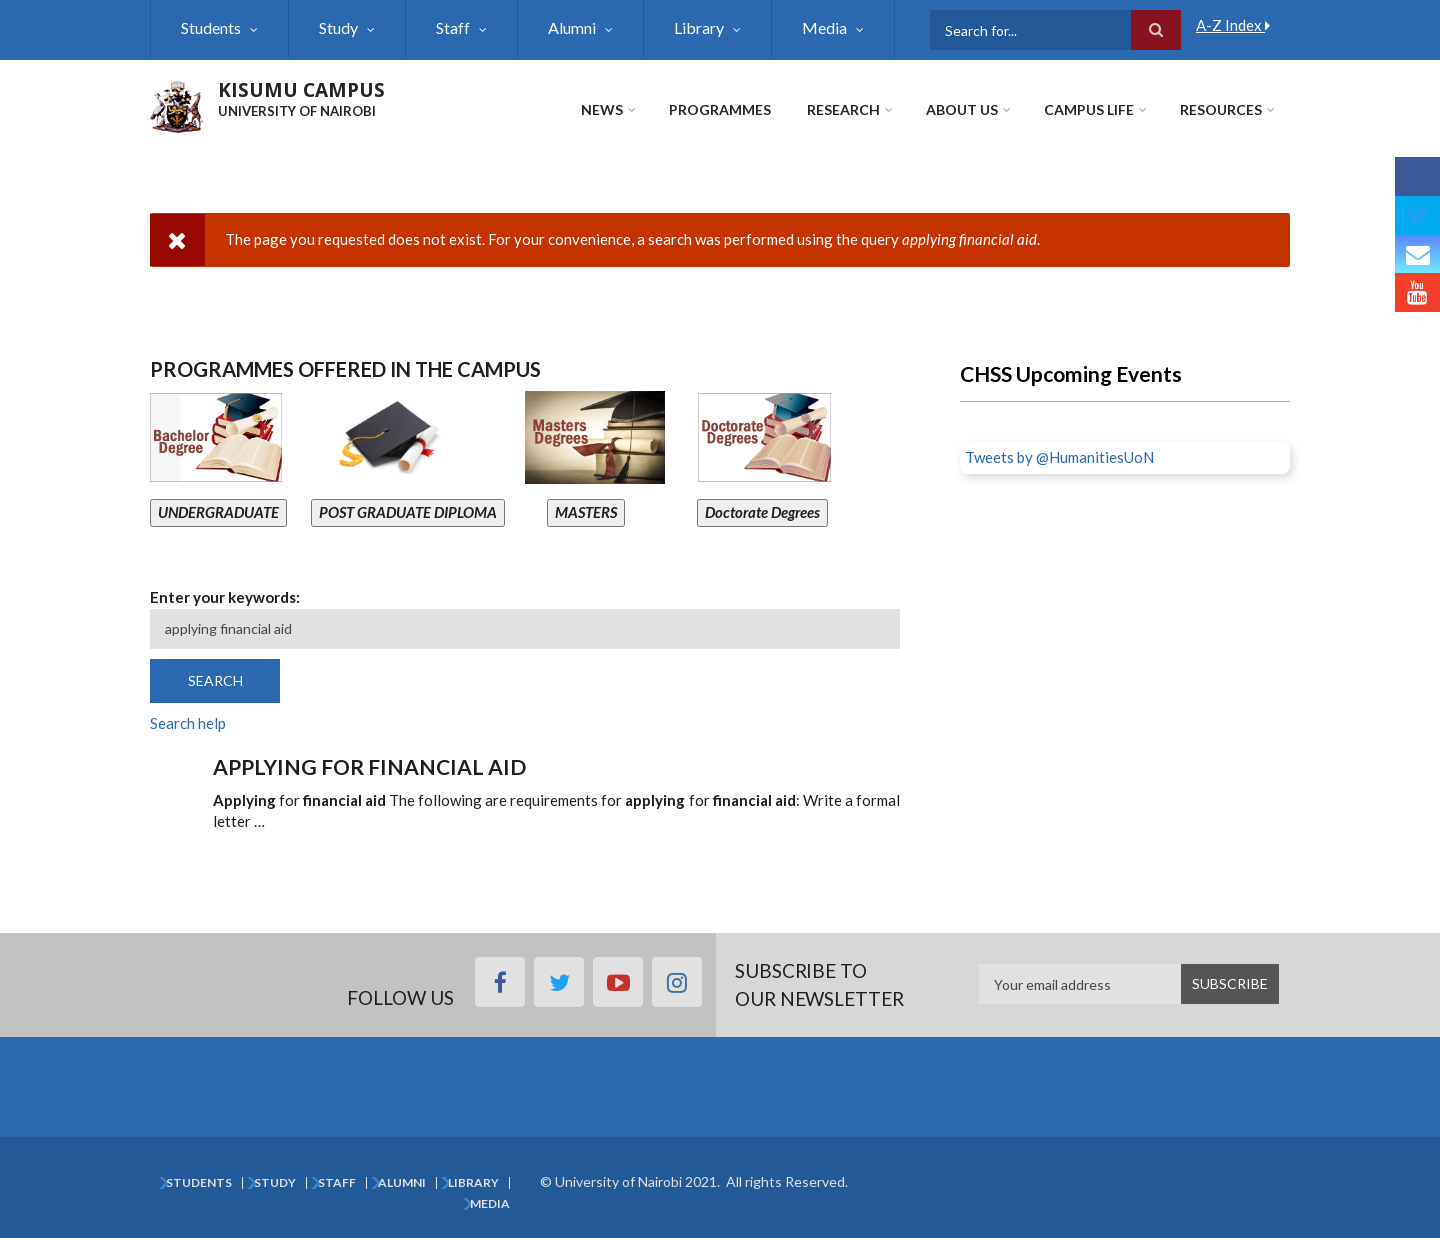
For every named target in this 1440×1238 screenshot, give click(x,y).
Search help (188, 723)
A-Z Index (1233, 25)
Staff (453, 27)
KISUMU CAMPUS (301, 90)
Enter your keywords (223, 597)
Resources (1221, 109)
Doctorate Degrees (762, 512)
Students (211, 27)
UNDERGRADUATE (218, 512)
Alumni (572, 27)
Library (699, 27)
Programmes (720, 109)
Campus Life (1089, 109)
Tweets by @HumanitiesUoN (1059, 457)
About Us (962, 109)
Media (824, 27)
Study (338, 27)
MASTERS (586, 512)
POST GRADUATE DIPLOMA (408, 512)
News (602, 109)
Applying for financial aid (369, 766)
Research (843, 109)
